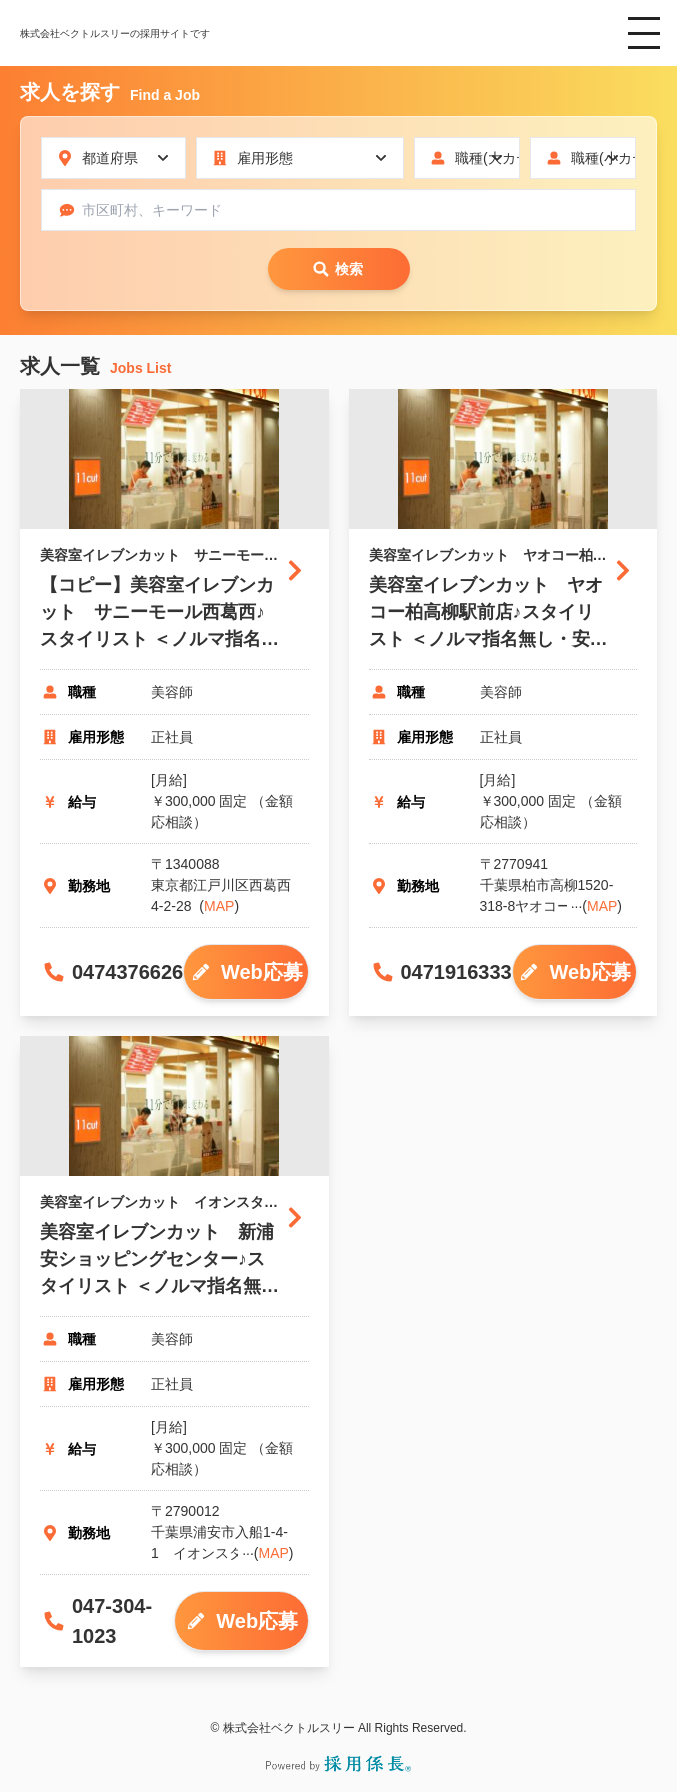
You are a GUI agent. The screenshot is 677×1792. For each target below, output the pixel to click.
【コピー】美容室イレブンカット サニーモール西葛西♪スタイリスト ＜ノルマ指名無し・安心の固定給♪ (159, 614)
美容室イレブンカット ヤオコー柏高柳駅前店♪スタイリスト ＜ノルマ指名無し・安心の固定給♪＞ (488, 614)
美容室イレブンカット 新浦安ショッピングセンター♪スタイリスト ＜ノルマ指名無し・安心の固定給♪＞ (157, 1261)
